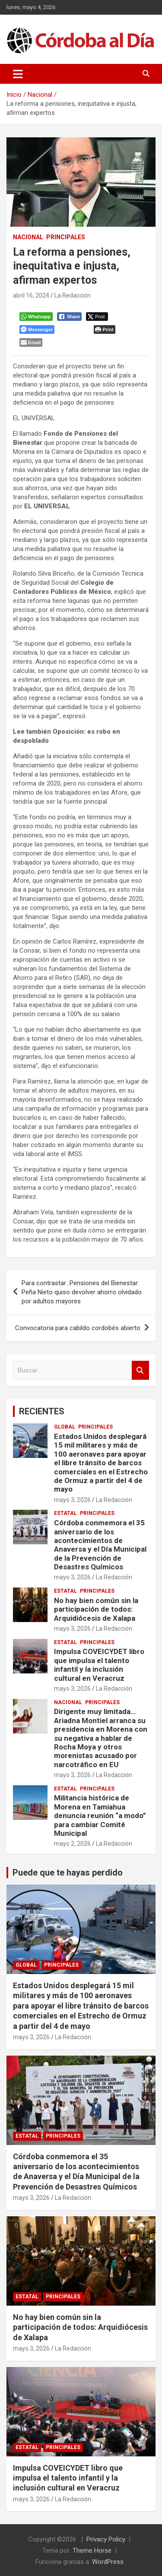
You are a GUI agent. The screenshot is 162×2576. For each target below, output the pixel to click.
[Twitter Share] (97, 316)
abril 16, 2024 (31, 295)
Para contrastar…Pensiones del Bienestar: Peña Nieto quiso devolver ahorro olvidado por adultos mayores (82, 1292)
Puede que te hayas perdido (68, 1872)
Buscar (140, 1370)
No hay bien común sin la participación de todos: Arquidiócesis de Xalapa (96, 1609)
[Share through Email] (30, 342)
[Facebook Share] (69, 316)
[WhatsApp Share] (36, 316)
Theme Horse (92, 2550)
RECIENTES (41, 1411)
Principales (65, 237)
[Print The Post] (104, 329)
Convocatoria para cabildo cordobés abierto (77, 1328)
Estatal (65, 1513)
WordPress (108, 2562)
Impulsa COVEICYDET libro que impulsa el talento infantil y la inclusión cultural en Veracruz (99, 1664)
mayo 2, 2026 (72, 1843)
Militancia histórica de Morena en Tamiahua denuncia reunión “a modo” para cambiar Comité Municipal (100, 1815)
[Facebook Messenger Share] (36, 329)
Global (64, 1427)
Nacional (28, 237)
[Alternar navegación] (17, 74)
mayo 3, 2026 (72, 1499)
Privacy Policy (105, 2539)
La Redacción (72, 295)
